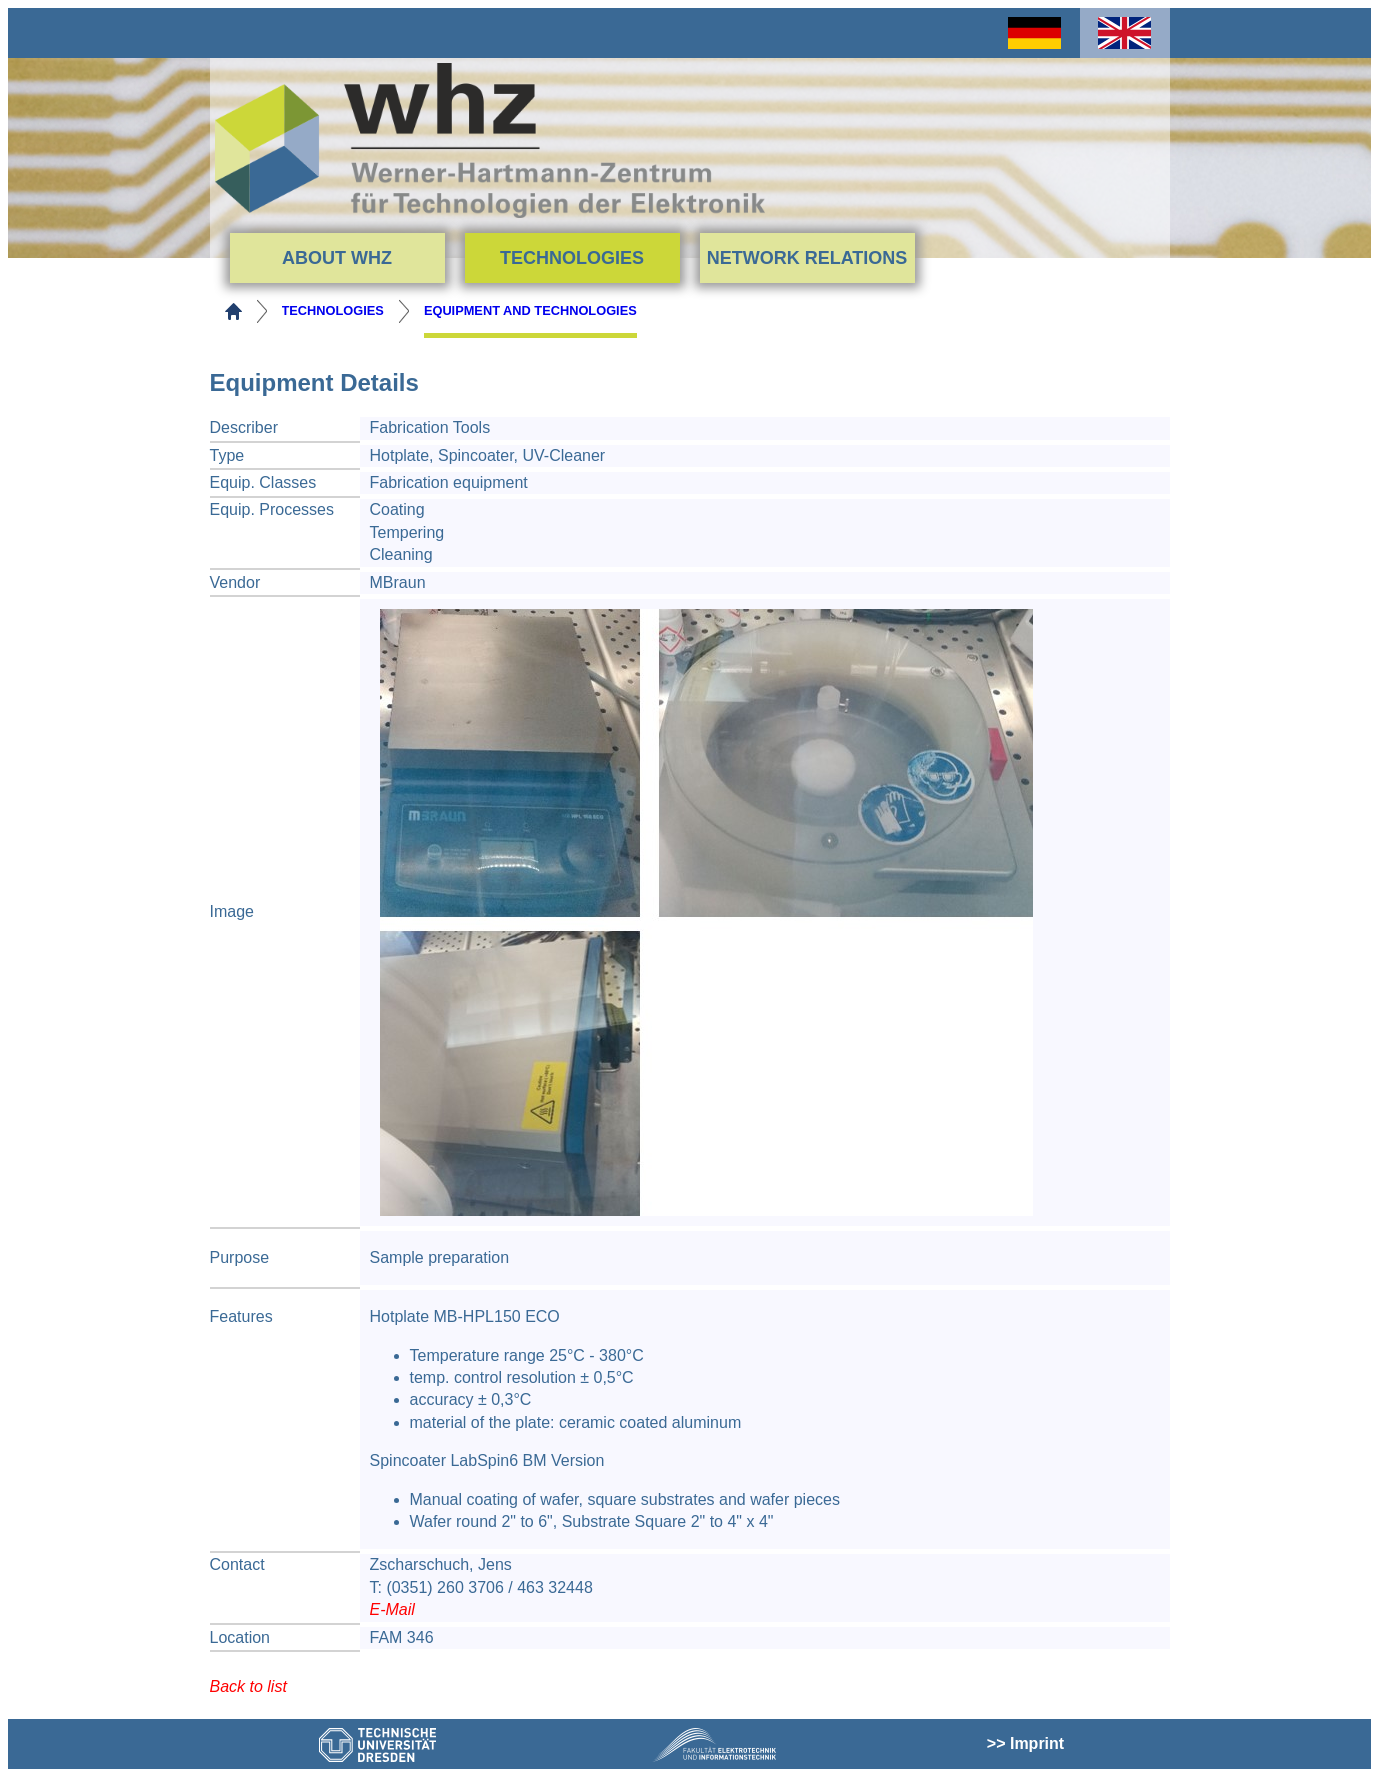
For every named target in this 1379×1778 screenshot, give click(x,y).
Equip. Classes (263, 482)
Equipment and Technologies (530, 310)
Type (227, 455)
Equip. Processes (272, 509)
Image (232, 911)
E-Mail (392, 1609)
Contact (237, 1564)
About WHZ (337, 258)
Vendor (235, 582)
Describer (244, 427)
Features (241, 1316)
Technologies (572, 258)
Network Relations (807, 258)
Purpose (240, 1257)
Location (240, 1637)
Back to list (248, 1686)
